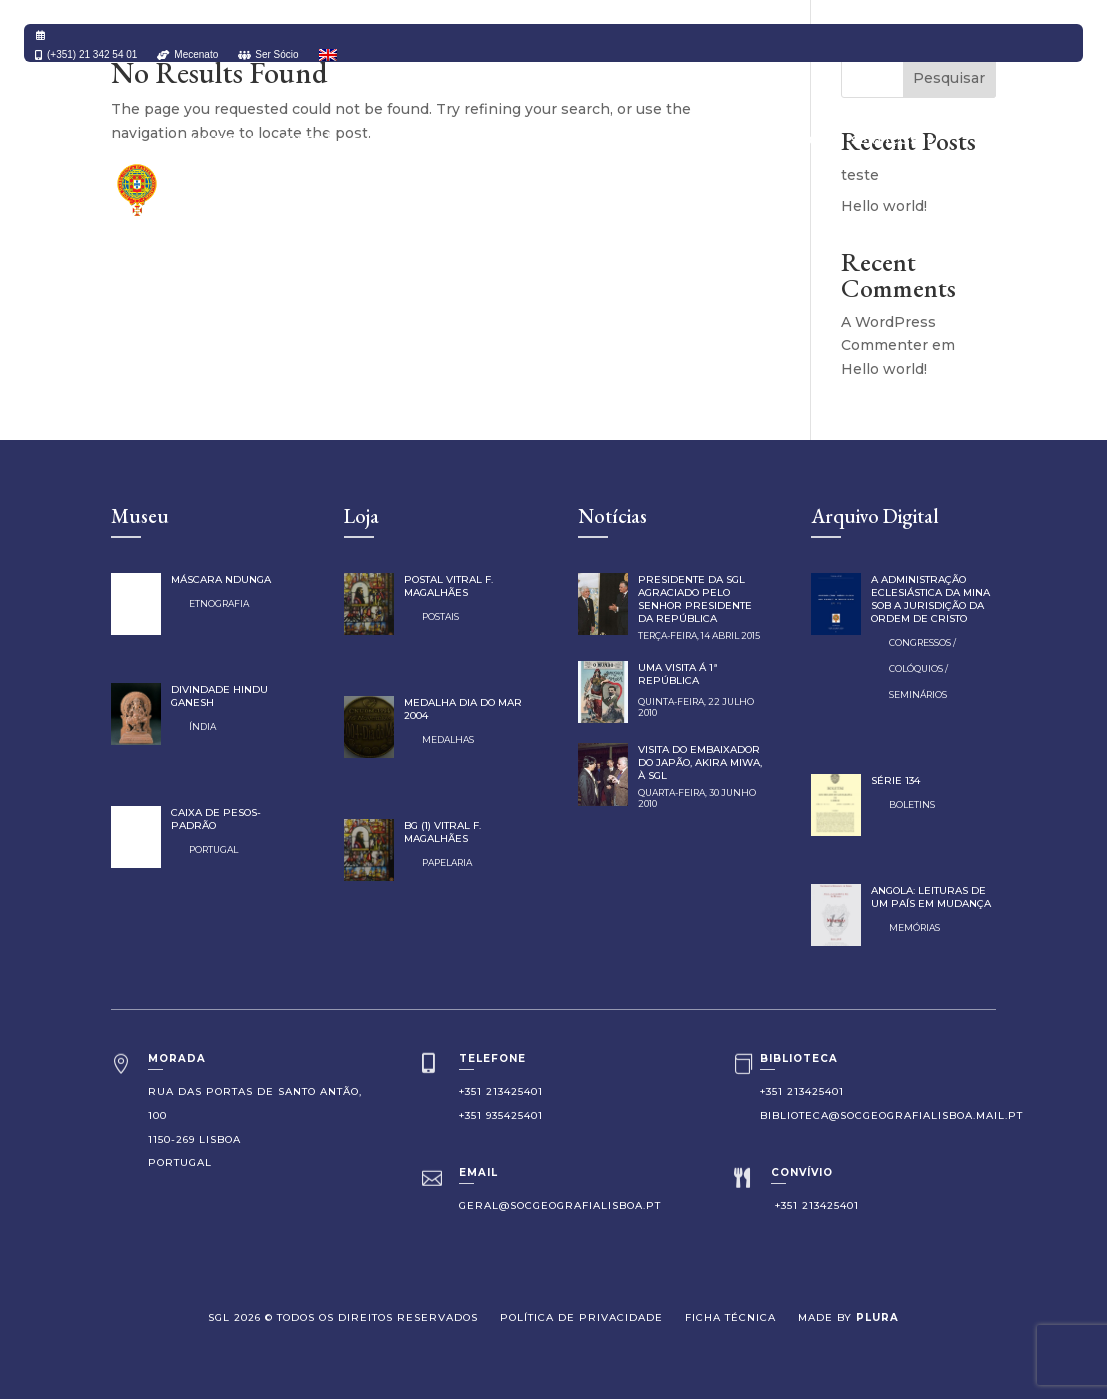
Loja (684, 140)
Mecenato (196, 54)
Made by (848, 1317)
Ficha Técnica (730, 1317)
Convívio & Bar (776, 140)
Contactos (330, 216)
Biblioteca (587, 140)
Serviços (885, 140)
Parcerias (229, 216)
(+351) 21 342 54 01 (92, 54)
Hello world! (884, 369)
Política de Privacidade (581, 1317)
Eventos (385, 140)
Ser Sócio (276, 54)
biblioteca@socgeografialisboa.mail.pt (891, 1115)
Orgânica (472, 140)
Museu (300, 140)
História (224, 140)
